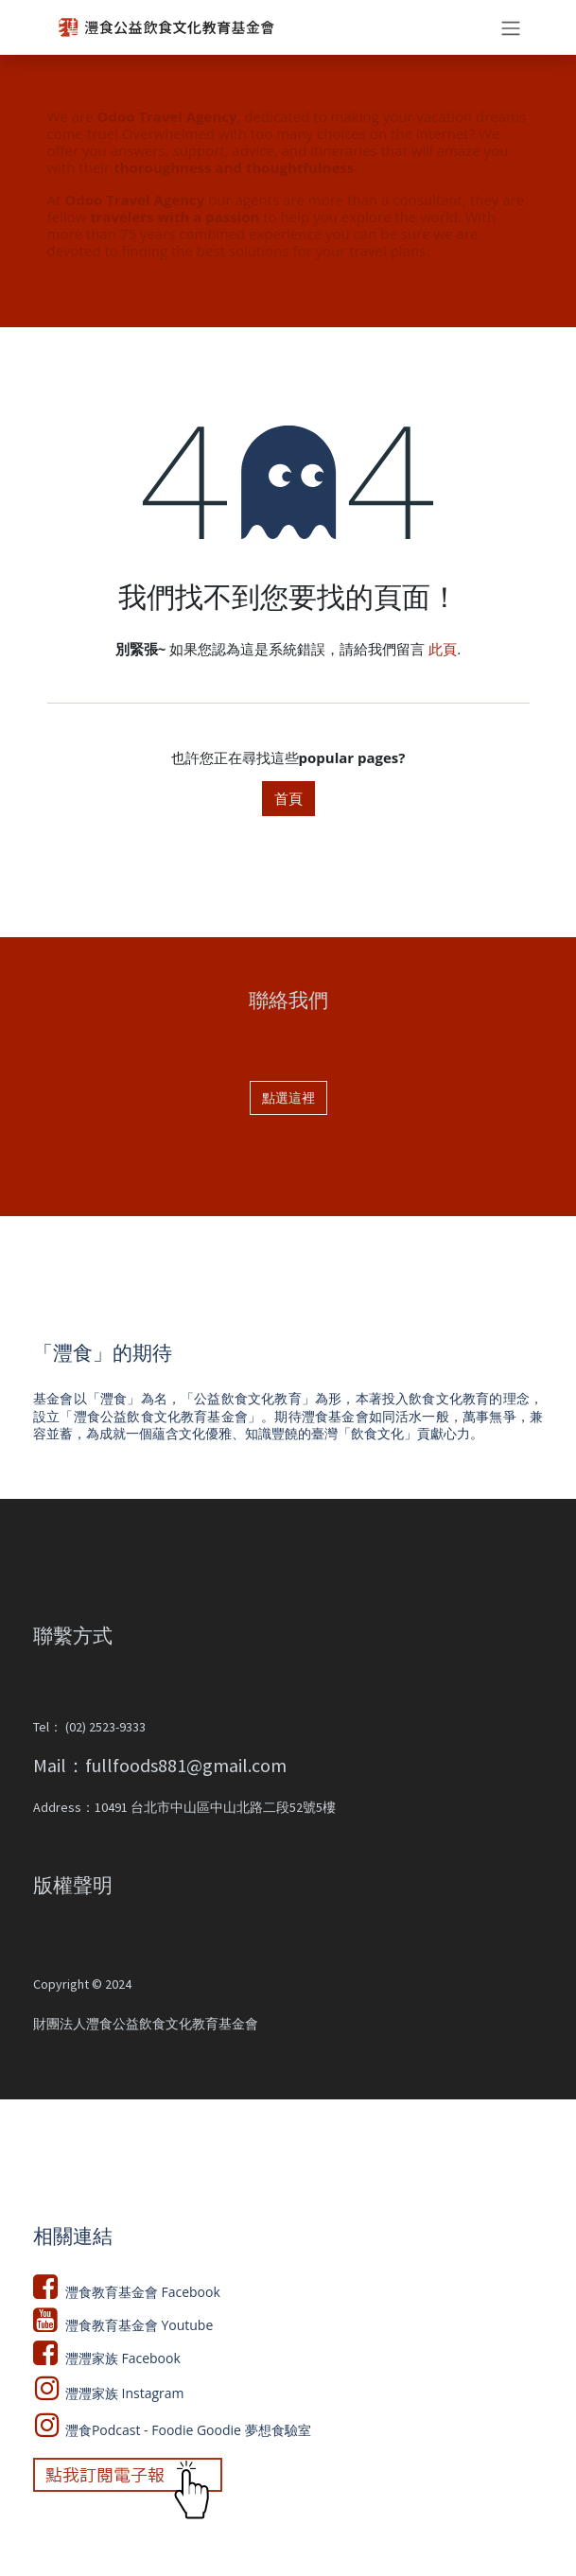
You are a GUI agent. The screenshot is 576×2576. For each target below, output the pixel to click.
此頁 (442, 648)
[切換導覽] (511, 27)
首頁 (288, 798)
